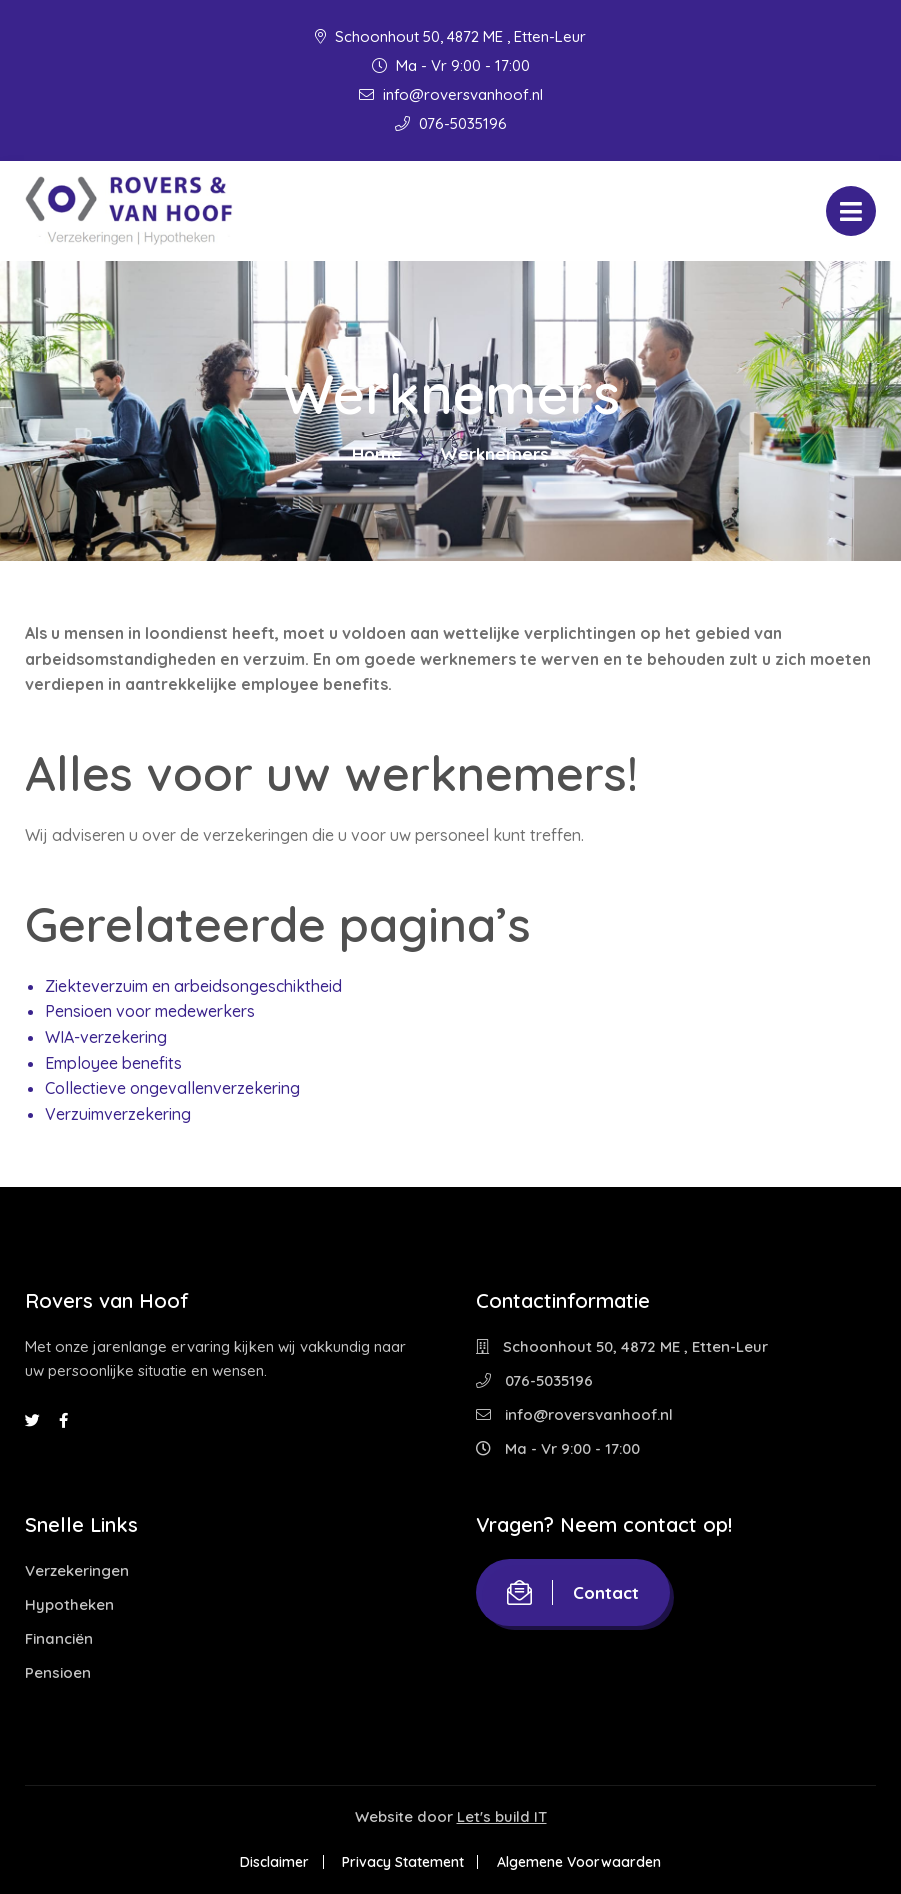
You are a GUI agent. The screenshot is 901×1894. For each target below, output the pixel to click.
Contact (573, 1592)
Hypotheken (69, 1604)
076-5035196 (451, 123)
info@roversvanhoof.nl (451, 94)
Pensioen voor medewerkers (150, 1011)
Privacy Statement (403, 1862)
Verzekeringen (77, 1570)
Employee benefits (113, 1063)
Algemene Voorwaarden (580, 1862)
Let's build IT (502, 1816)
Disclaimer (273, 1862)
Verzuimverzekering (118, 1114)
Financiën (59, 1638)
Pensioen (58, 1672)
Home (377, 453)
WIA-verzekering (106, 1037)
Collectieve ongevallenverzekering (172, 1088)
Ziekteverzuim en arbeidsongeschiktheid (193, 986)
